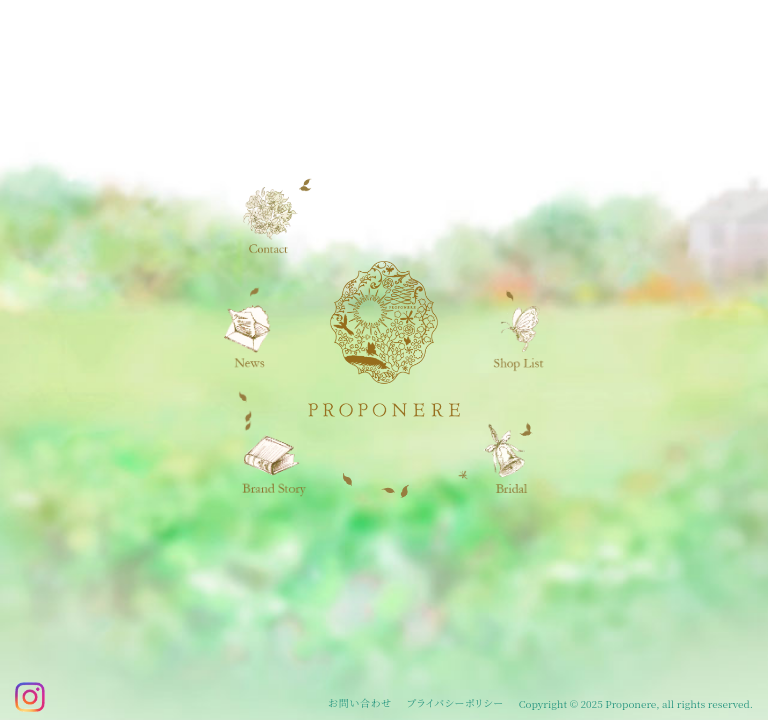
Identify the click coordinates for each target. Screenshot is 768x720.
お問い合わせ (360, 703)
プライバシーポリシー (455, 703)
